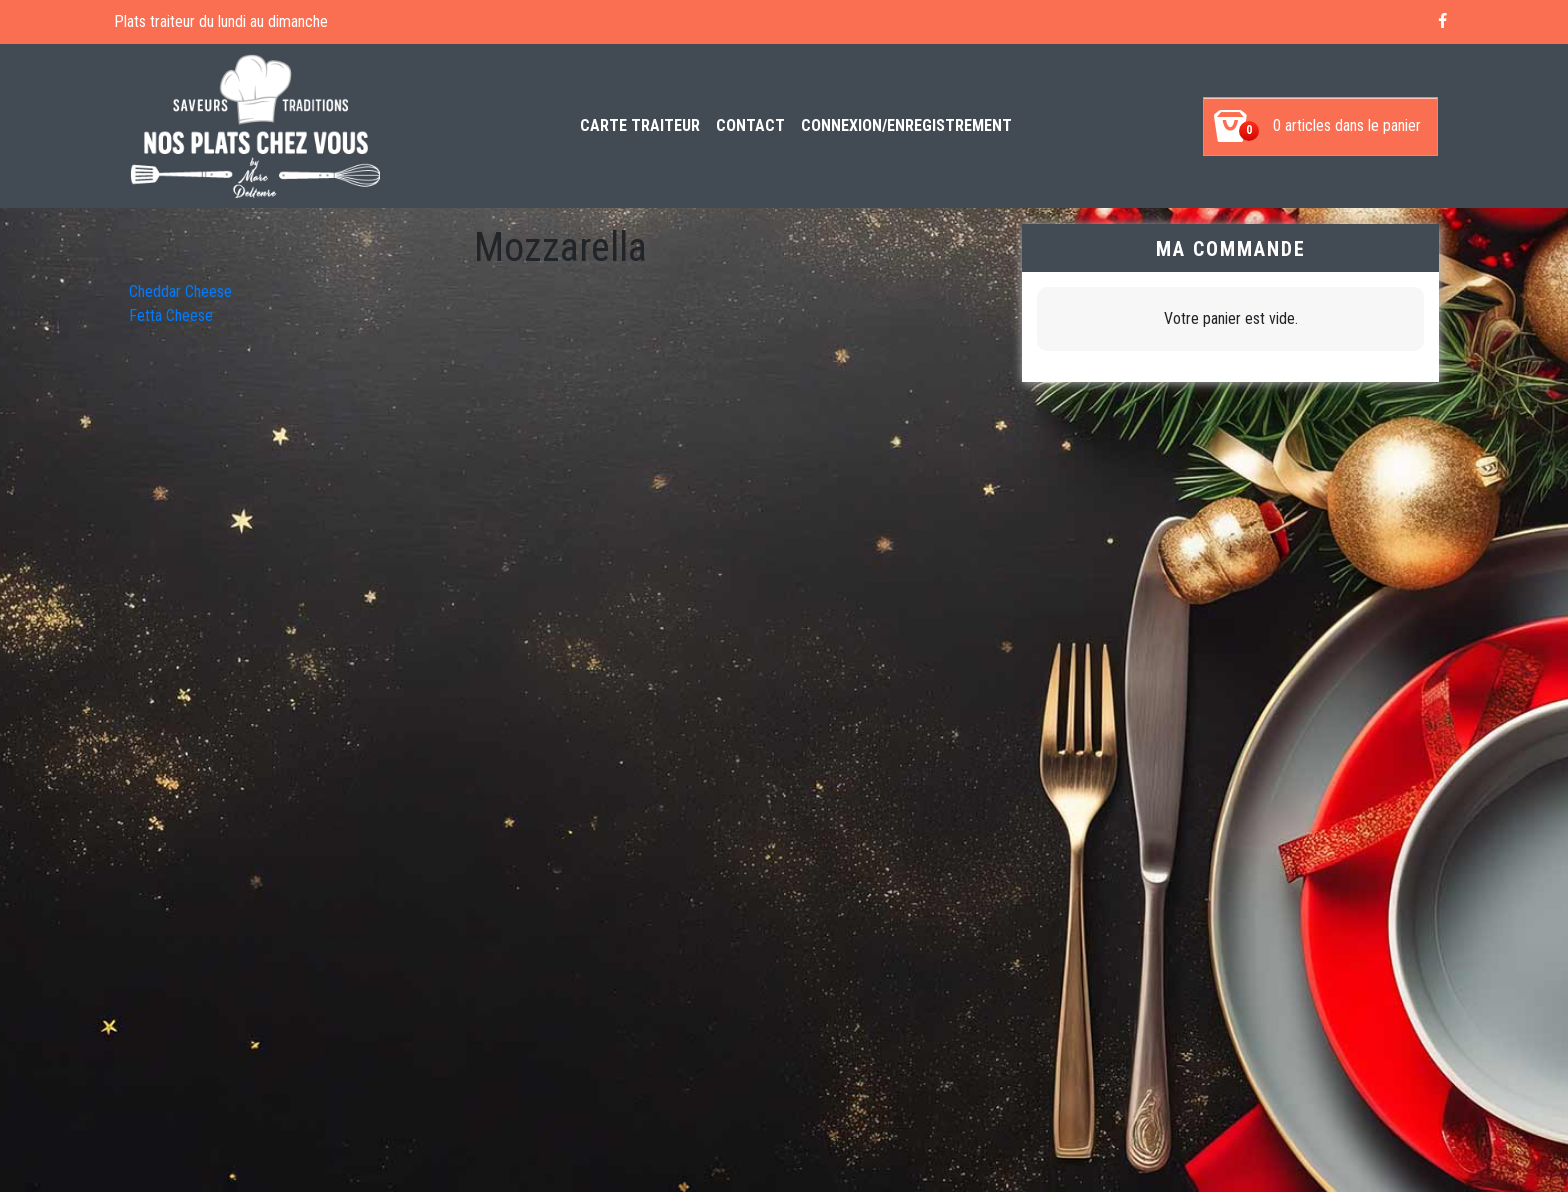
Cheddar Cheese (180, 291)
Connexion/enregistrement (906, 125)
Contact (750, 125)
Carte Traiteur (640, 125)
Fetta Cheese (171, 315)
